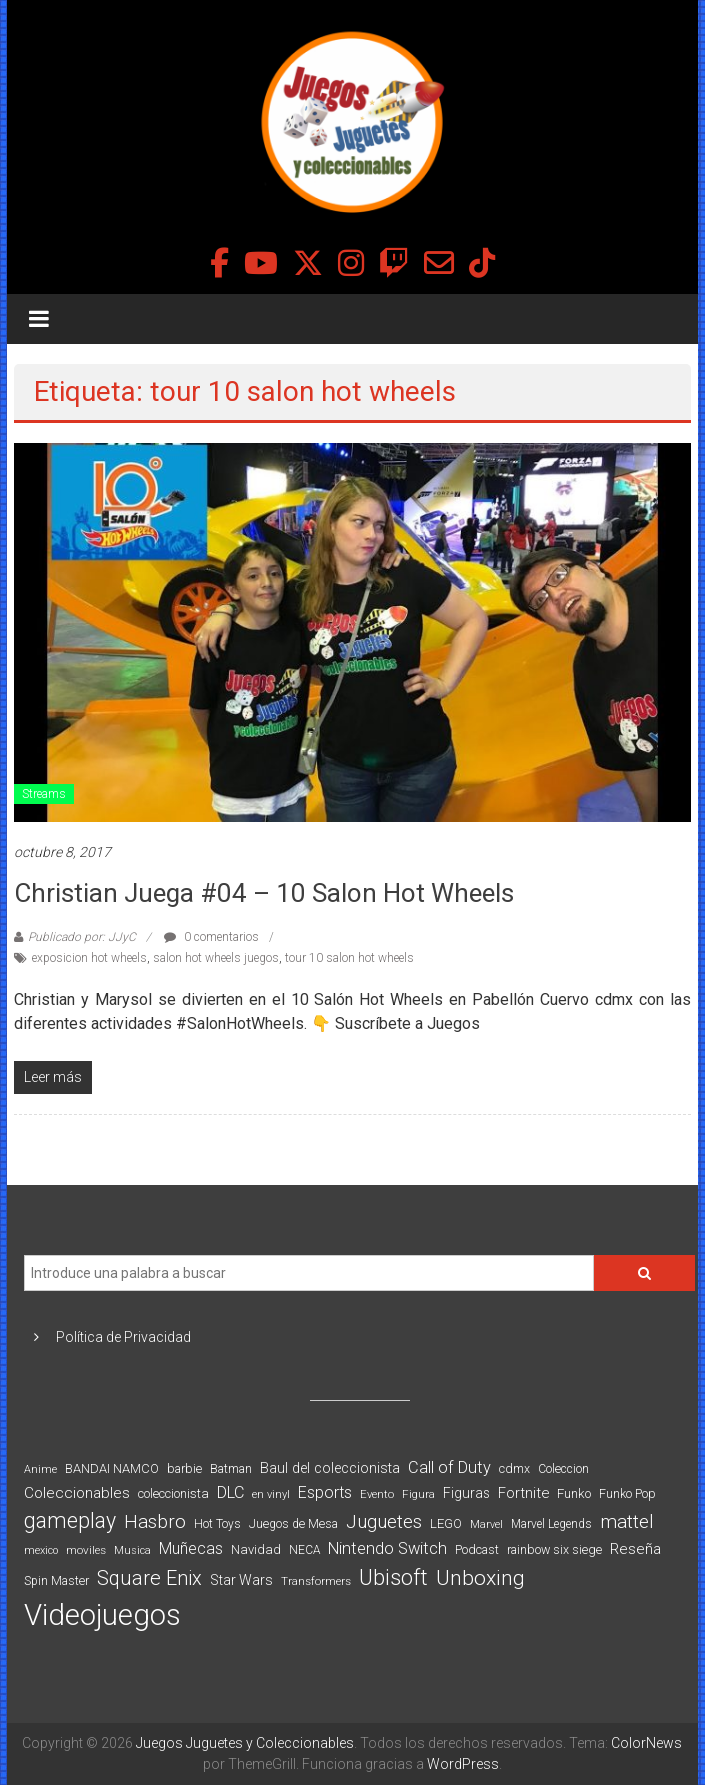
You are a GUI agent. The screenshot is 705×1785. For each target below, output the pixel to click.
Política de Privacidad (123, 1337)
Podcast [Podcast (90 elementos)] (477, 1549)
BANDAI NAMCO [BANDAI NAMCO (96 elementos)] (112, 1468)
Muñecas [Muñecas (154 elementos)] (191, 1548)
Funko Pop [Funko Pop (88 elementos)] (627, 1494)
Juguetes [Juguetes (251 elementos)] (384, 1522)
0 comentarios (211, 937)
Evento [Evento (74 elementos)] (377, 1494)
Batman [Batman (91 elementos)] (231, 1468)
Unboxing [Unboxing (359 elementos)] (480, 1577)
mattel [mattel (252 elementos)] (627, 1522)
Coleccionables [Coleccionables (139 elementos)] (77, 1493)
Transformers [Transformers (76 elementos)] (316, 1581)
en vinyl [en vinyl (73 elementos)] (271, 1494)
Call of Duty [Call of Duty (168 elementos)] (449, 1467)
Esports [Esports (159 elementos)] (325, 1492)
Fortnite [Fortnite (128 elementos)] (523, 1493)
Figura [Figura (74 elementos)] (418, 1494)
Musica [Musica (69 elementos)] (132, 1550)
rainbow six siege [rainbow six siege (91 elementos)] (554, 1549)
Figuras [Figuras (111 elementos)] (466, 1493)
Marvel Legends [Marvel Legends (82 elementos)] (551, 1524)
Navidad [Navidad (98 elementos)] (256, 1549)
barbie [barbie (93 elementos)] (184, 1468)
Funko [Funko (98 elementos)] (574, 1493)
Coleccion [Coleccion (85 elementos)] (563, 1469)
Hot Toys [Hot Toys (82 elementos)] (217, 1524)
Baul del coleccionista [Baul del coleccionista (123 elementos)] (330, 1468)
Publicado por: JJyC (82, 937)
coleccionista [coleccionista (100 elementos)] (173, 1493)
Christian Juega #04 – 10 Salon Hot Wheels (264, 893)
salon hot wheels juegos (216, 958)
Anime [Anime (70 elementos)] (40, 1469)
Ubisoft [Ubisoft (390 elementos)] (393, 1577)
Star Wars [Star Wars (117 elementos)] (241, 1580)
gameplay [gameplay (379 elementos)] (70, 1520)
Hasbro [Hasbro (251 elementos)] (155, 1522)
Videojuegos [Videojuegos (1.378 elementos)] (102, 1615)
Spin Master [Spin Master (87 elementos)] (56, 1581)
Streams (44, 794)
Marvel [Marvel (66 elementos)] (486, 1524)
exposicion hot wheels (89, 958)
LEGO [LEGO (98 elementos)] (446, 1523)
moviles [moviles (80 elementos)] (86, 1550)
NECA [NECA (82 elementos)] (304, 1550)
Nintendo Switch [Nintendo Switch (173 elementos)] (387, 1548)
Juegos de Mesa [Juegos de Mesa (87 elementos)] (293, 1524)
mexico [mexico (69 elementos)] (41, 1550)
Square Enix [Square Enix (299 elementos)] (149, 1578)
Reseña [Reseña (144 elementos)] (635, 1549)
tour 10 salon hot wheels (349, 958)
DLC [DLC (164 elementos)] (230, 1492)
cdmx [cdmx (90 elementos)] (514, 1468)
